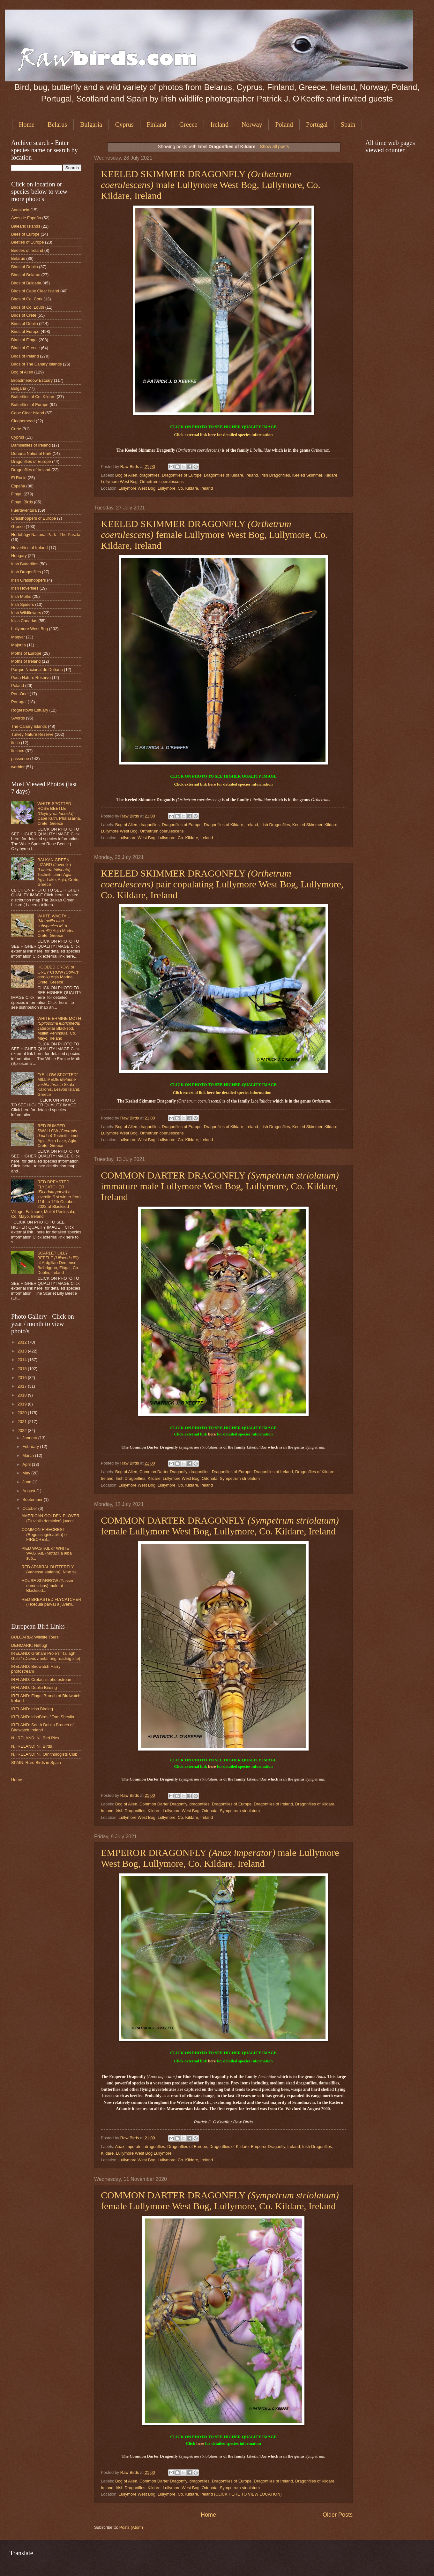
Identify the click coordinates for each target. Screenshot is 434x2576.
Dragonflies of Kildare (223, 475)
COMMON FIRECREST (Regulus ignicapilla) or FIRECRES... (44, 1534)
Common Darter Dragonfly (163, 1471)
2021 (23, 1421)
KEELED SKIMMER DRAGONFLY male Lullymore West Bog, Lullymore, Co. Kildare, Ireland (210, 185)
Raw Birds (130, 466)
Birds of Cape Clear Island (35, 291)
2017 (23, 1386)
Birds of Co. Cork (26, 299)
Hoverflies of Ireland (29, 547)
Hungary (19, 555)
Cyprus (124, 124)
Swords (18, 718)
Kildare (331, 475)
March (28, 1455)
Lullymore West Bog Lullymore (143, 2153)
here (212, 434)
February (31, 1446)
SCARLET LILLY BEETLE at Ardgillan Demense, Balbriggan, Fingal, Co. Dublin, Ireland (58, 1263)
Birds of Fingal (24, 339)
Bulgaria (91, 124)
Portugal (317, 124)
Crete (16, 428)
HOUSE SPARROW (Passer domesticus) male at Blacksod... (47, 1585)
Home (26, 124)
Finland (156, 124)
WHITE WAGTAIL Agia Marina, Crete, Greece (56, 926)
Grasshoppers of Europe (33, 518)
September (33, 1499)
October (30, 1508)
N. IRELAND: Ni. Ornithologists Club (44, 1754)
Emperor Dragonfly (268, 2146)
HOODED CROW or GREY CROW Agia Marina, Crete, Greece (58, 974)
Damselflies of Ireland (31, 445)
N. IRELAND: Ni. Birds (31, 1746)
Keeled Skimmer (307, 475)
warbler (18, 767)
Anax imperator (129, 2146)
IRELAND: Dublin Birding (34, 1687)
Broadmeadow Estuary (32, 380)
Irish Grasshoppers (28, 580)
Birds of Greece (25, 347)
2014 (23, 1359)
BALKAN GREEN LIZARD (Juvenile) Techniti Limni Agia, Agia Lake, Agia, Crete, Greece (58, 872)
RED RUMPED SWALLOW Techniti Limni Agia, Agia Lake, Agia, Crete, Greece (57, 1135)
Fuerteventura (24, 510)
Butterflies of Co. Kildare (33, 396)
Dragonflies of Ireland (273, 1471)
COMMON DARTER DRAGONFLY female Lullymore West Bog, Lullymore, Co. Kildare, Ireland (220, 1525)
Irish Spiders (22, 604)
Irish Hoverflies (24, 588)
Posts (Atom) (131, 2527)
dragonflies (149, 475)
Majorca (18, 645)
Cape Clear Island (27, 413)
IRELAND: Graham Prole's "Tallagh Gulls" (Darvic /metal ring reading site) (45, 1656)
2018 (23, 1395)
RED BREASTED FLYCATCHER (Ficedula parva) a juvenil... (51, 1602)
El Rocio (18, 477)
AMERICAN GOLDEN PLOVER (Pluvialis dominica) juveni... (50, 1518)
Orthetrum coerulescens (161, 481)
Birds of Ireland (25, 356)
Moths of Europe (26, 653)
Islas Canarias (24, 620)
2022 (23, 1430)
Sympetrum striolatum (240, 1478)
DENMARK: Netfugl (29, 1645)
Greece (188, 124)
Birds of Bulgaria (26, 283)
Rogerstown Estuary (29, 710)
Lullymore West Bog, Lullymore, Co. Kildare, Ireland (166, 488)
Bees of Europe (25, 234)
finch (15, 742)
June (27, 1482)
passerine (20, 758)
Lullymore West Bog (119, 481)
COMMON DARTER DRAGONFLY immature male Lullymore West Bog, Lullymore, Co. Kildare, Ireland (220, 1186)
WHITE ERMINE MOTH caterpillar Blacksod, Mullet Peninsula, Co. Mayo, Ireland (59, 1028)
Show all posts (274, 146)
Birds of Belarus (25, 274)
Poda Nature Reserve (31, 677)
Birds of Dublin (24, 266)
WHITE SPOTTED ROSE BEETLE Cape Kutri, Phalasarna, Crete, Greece (59, 813)
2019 (23, 1404)
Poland (284, 124)
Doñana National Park (31, 453)
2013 (23, 1351)
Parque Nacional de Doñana (37, 669)
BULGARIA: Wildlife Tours (35, 1637)
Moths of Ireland (26, 661)
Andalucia (20, 209)
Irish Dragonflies (275, 475)
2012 (23, 1342)
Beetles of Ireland (27, 250)
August (29, 1490)
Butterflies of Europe (30, 404)
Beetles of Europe (27, 242)
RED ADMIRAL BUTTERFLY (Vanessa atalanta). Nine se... (50, 1569)
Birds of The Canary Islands (36, 364)
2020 (23, 1412)
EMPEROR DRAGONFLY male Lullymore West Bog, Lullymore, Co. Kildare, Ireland (220, 1858)
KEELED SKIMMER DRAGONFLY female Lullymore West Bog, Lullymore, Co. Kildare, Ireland (214, 534)
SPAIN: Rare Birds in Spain (36, 1762)
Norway (252, 124)
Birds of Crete (23, 315)
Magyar (18, 637)
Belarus (57, 124)
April (27, 1464)
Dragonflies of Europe (182, 475)
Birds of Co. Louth (27, 307)
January (30, 1437)
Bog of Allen (126, 475)
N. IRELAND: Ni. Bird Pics (35, 1738)
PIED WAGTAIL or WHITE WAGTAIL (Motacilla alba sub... (46, 1553)
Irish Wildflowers (26, 612)
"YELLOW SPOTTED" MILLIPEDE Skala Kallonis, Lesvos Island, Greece (58, 1084)
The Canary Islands (29, 726)
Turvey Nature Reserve (32, 734)
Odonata (209, 1478)
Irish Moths (21, 596)
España (18, 486)
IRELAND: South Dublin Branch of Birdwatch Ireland (42, 1727)
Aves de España (26, 217)
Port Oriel (19, 693)
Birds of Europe (25, 331)
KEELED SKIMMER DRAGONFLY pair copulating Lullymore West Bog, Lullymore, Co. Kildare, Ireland (222, 884)
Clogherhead (23, 420)
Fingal (16, 494)
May (26, 1473)
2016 (23, 1377)
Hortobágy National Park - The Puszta (45, 534)
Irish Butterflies (24, 563)
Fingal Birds (22, 502)
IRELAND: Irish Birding (32, 1708)
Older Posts (338, 2515)
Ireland (219, 124)
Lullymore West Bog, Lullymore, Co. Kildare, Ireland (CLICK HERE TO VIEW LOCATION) (200, 2494)
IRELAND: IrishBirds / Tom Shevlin (42, 1716)
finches (17, 750)
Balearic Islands (25, 226)
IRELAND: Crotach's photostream (41, 1679)
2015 (23, 1368)
